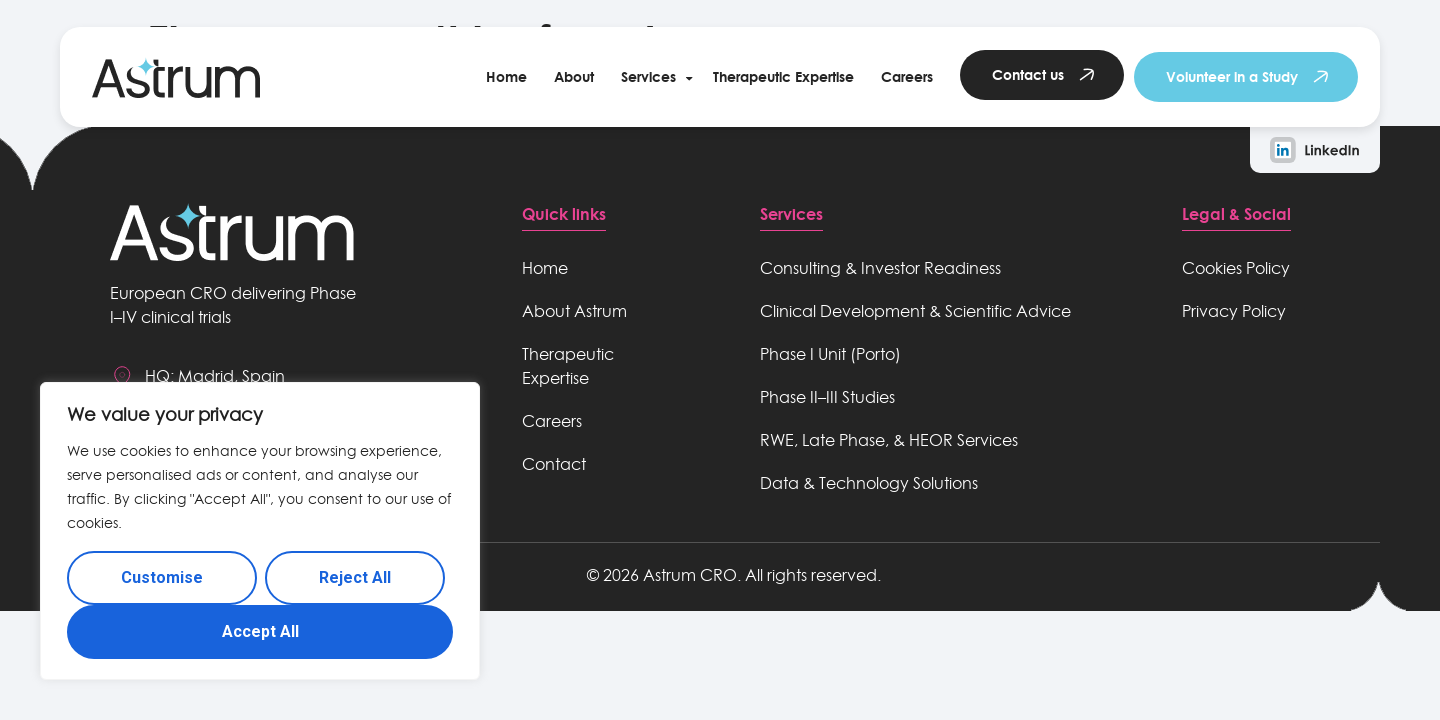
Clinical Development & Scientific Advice (915, 311)
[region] (260, 531)
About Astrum (574, 311)
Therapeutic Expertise (783, 76)
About (574, 76)
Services (648, 76)
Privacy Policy (1234, 311)
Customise (162, 577)
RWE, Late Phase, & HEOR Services (889, 440)
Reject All (355, 577)
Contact (554, 464)
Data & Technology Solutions (869, 483)
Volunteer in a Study (1232, 76)
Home (506, 76)
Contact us (1028, 74)
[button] (653, 77)
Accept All (260, 631)
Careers (907, 76)
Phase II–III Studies (827, 397)
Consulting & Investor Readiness (880, 268)
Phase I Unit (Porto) (830, 354)
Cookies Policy (1236, 268)
